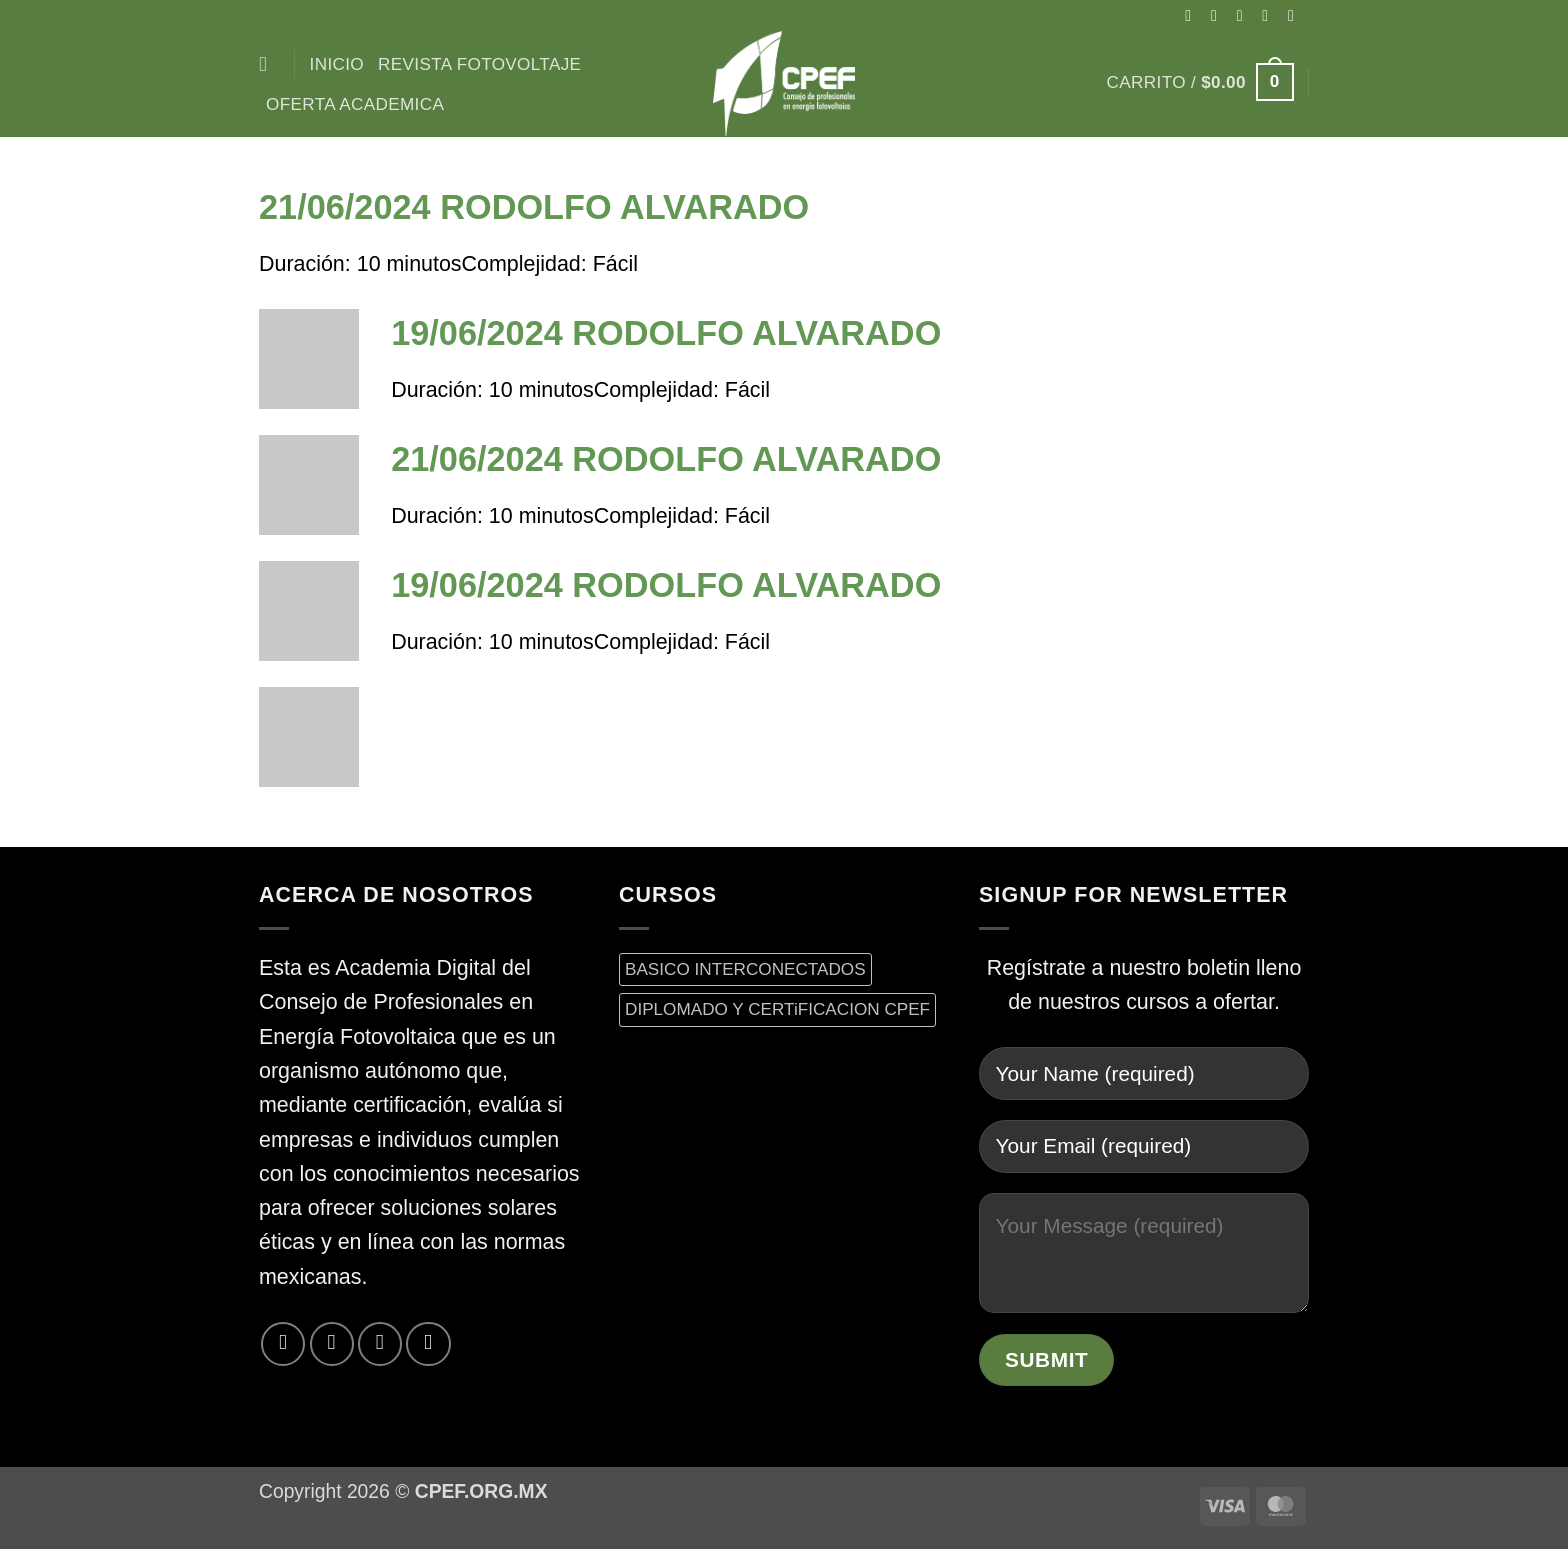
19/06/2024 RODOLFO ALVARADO (666, 333)
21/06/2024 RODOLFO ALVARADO (534, 207)
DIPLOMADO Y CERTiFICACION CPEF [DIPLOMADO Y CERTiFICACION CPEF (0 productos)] (777, 1009)
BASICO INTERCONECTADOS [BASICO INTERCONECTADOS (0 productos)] (745, 969)
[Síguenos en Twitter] (1270, 15)
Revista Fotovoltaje (479, 64)
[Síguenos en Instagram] (1219, 15)
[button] (1200, 82)
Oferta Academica (355, 104)
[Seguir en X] (1245, 15)
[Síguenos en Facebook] (1193, 15)
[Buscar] (269, 64)
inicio (337, 64)
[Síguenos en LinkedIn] (428, 1344)
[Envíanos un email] (1296, 15)
